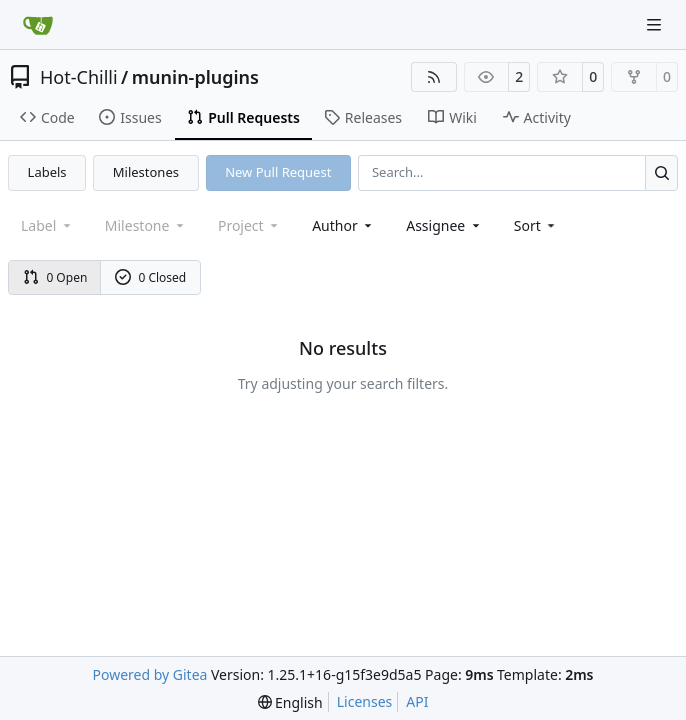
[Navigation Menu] (656, 24)
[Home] (38, 25)
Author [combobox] (343, 225)
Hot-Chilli (79, 77)
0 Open (55, 277)
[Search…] (661, 172)
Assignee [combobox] (444, 225)
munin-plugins (195, 77)
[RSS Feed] (434, 77)
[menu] (536, 225)
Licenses (365, 701)
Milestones (146, 172)
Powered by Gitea (150, 674)
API (417, 701)
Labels (47, 172)
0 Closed (151, 277)
